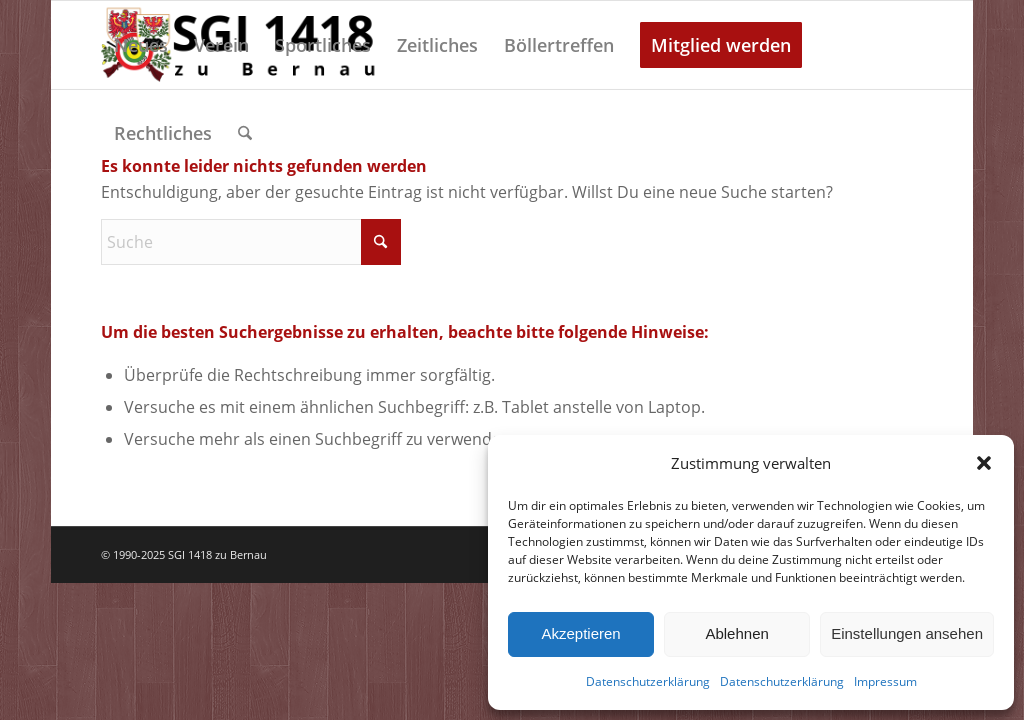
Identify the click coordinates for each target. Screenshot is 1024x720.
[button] (984, 463)
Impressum (885, 681)
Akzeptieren (580, 633)
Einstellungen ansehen (907, 633)
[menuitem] (141, 45)
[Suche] (245, 133)
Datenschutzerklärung (648, 681)
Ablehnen (736, 633)
